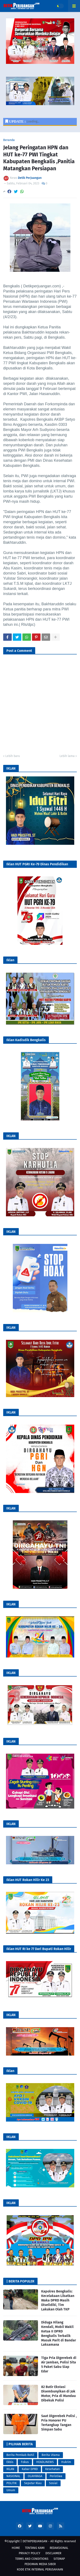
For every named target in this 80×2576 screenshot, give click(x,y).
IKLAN (10, 2469)
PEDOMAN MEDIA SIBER (40, 2564)
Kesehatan (52, 2469)
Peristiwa (56, 2476)
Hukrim (66, 2462)
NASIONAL (13, 2476)
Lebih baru (12, 756)
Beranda (9, 140)
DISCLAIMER (53, 2553)
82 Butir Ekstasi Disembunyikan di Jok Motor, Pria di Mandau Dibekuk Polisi (58, 2393)
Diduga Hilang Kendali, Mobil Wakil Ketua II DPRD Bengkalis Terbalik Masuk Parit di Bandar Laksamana (58, 2333)
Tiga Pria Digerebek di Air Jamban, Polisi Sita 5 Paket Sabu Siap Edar (58, 2364)
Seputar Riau (33, 2483)
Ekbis (9, 2462)
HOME (16, 2548)
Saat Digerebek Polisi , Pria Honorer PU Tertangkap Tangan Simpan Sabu (59, 2422)
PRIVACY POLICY (29, 2553)
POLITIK (11, 2483)
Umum (10, 2490)
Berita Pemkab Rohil (20, 2455)
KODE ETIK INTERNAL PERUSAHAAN (40, 2569)
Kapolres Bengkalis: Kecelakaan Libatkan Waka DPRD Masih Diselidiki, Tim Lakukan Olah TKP (57, 2300)
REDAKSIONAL (59, 2548)
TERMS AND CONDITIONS (31, 2559)
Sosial (53, 2483)
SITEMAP (59, 2559)
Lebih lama (67, 756)
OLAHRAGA (35, 2476)
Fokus (25, 2462)
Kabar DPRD (30, 2469)
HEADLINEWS (45, 2462)
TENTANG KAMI (35, 2548)
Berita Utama (51, 2455)
